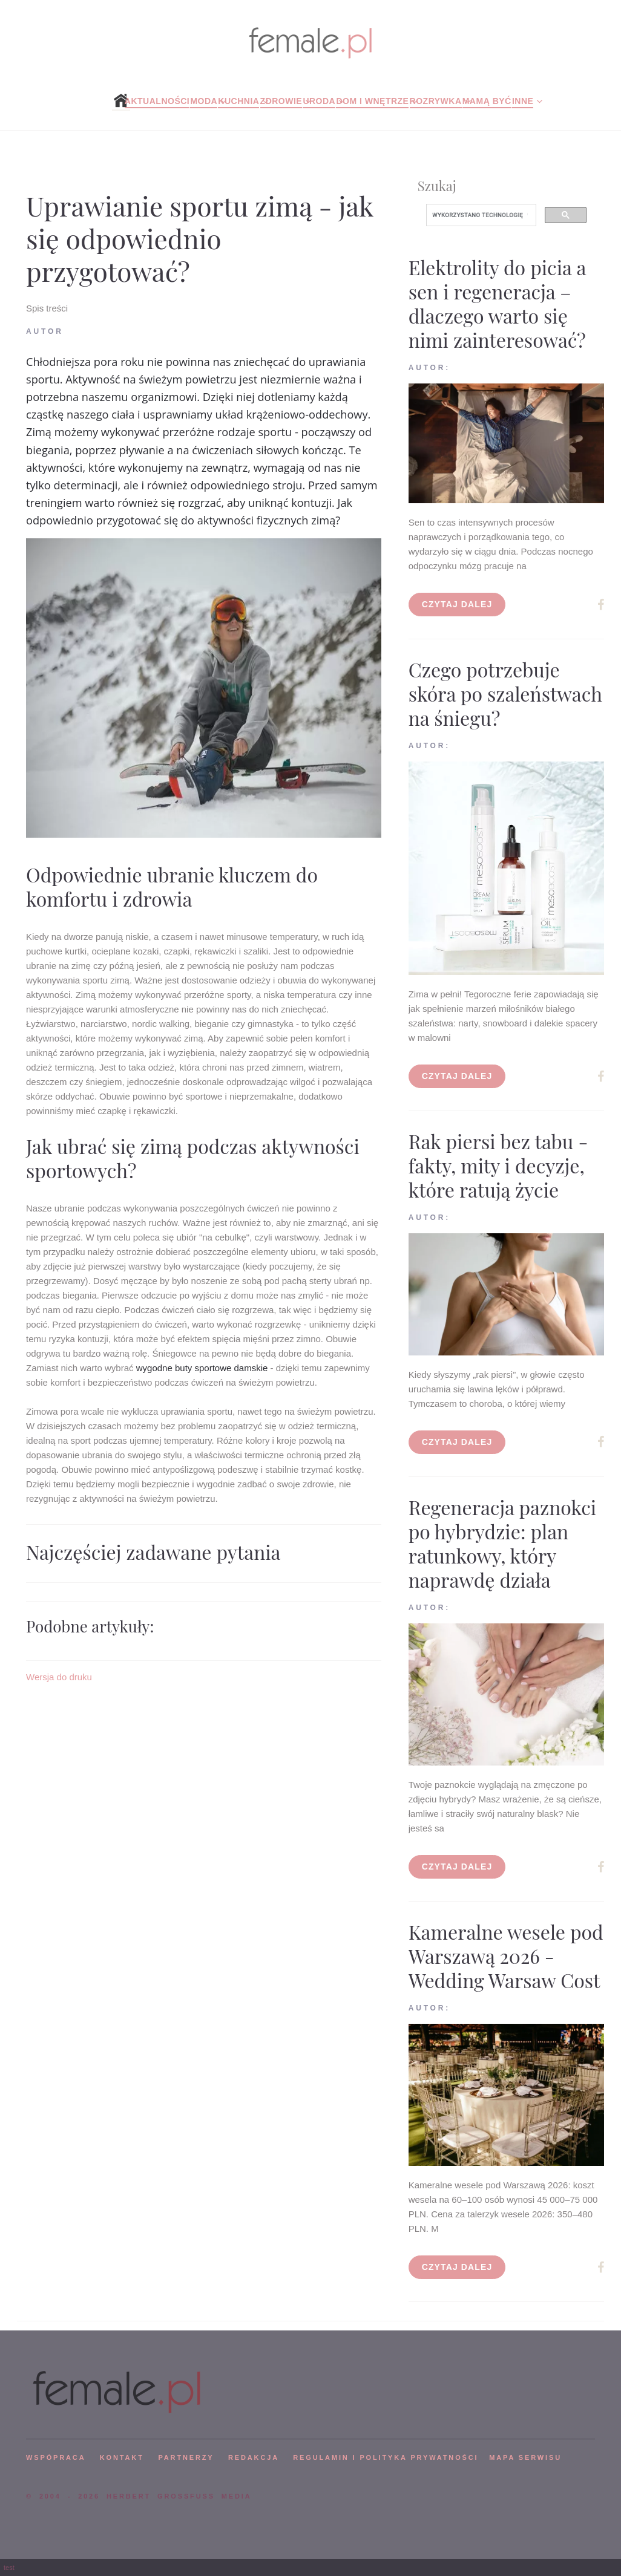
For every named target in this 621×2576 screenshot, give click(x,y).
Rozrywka (436, 101)
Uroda (319, 101)
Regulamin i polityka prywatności (385, 2457)
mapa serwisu (525, 2457)
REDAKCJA (253, 2457)
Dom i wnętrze (372, 101)
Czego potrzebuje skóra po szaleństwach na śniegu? (505, 693)
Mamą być (486, 101)
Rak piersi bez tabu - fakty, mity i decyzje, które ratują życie (498, 1165)
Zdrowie (281, 101)
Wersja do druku (59, 1677)
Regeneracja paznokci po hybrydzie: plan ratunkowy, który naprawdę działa (503, 1543)
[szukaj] (480, 215)
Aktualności (157, 101)
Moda (203, 101)
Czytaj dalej (457, 604)
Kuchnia (238, 101)
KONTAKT (122, 2457)
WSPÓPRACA (55, 2457)
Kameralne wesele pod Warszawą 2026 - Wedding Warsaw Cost (506, 1956)
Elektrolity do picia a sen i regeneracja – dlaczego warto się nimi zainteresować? (497, 303)
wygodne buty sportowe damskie (202, 1368)
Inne (522, 101)
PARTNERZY (186, 2457)
